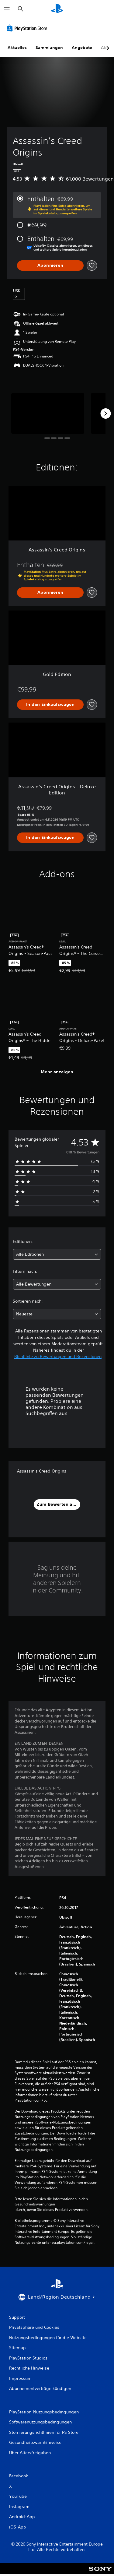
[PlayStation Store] (28, 28)
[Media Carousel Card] (47, 413)
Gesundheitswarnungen (35, 2204)
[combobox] (57, 1254)
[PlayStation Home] (57, 9)
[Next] (105, 413)
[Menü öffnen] (7, 9)
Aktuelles (17, 47)
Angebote (82, 47)
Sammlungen (49, 47)
